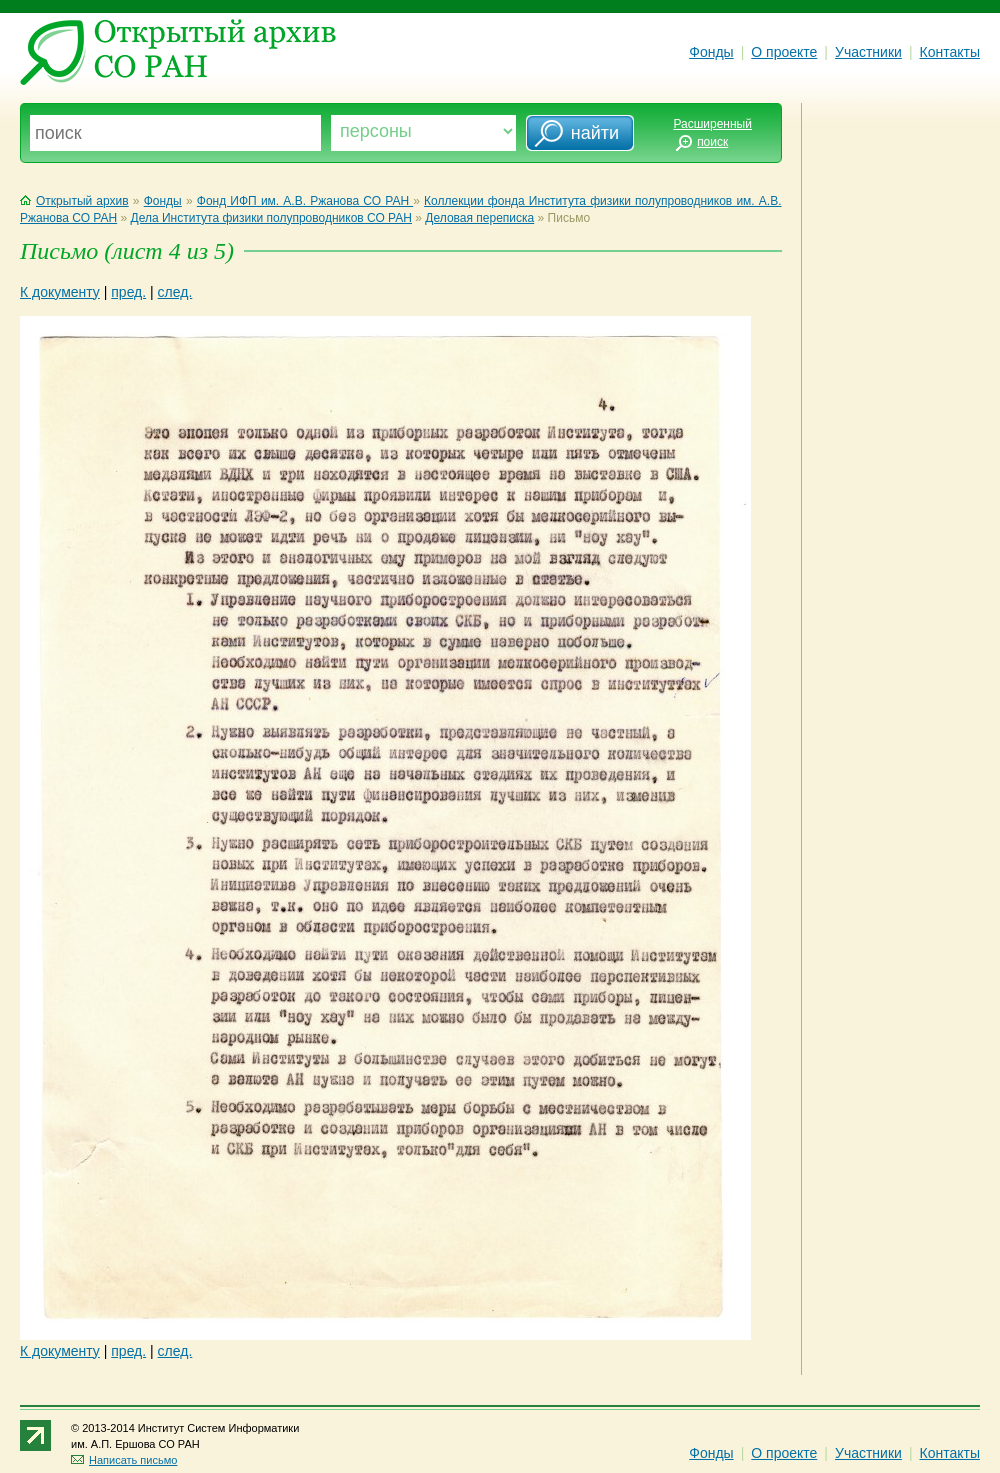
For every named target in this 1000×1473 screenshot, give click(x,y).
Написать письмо (124, 1460)
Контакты (950, 52)
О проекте (784, 52)
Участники (868, 52)
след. (175, 292)
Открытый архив (74, 201)
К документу (60, 292)
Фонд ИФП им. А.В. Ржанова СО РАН (305, 201)
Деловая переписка (479, 218)
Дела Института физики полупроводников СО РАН (271, 218)
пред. (128, 292)
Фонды (711, 52)
